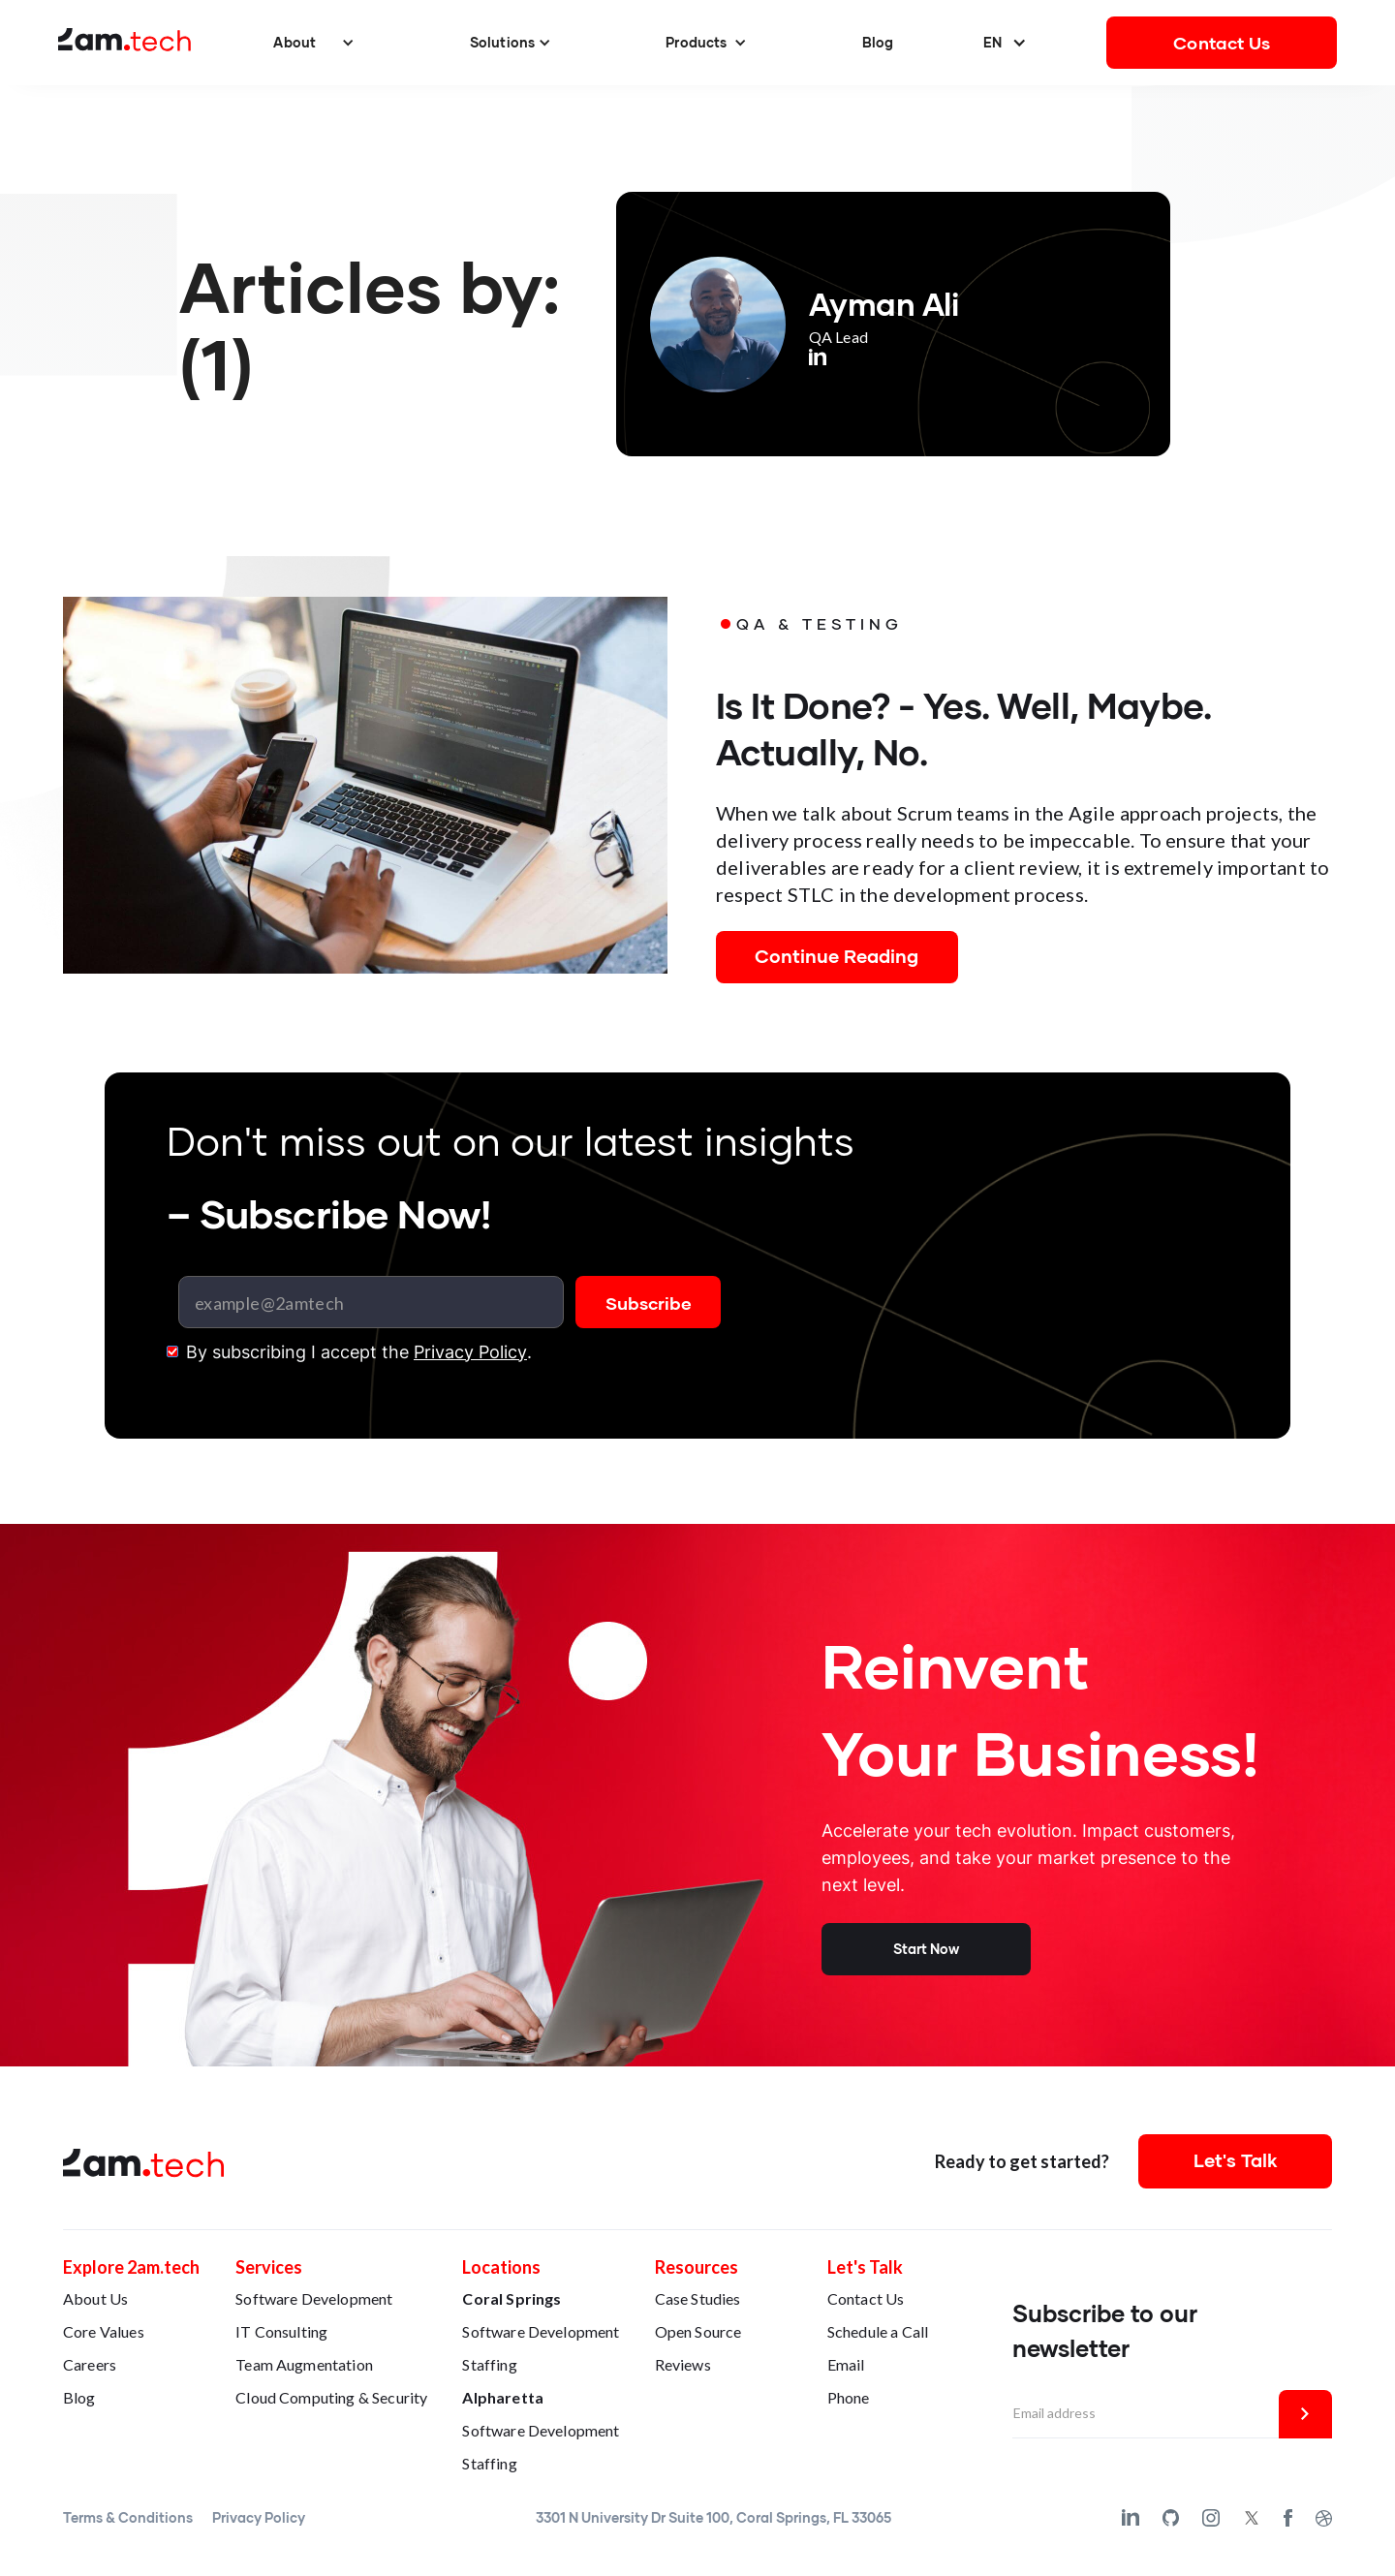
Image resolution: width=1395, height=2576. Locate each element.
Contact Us (1221, 42)
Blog (878, 42)
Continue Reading (836, 956)
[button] (314, 43)
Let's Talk (1236, 2160)
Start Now (926, 1948)
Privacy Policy (470, 1352)
